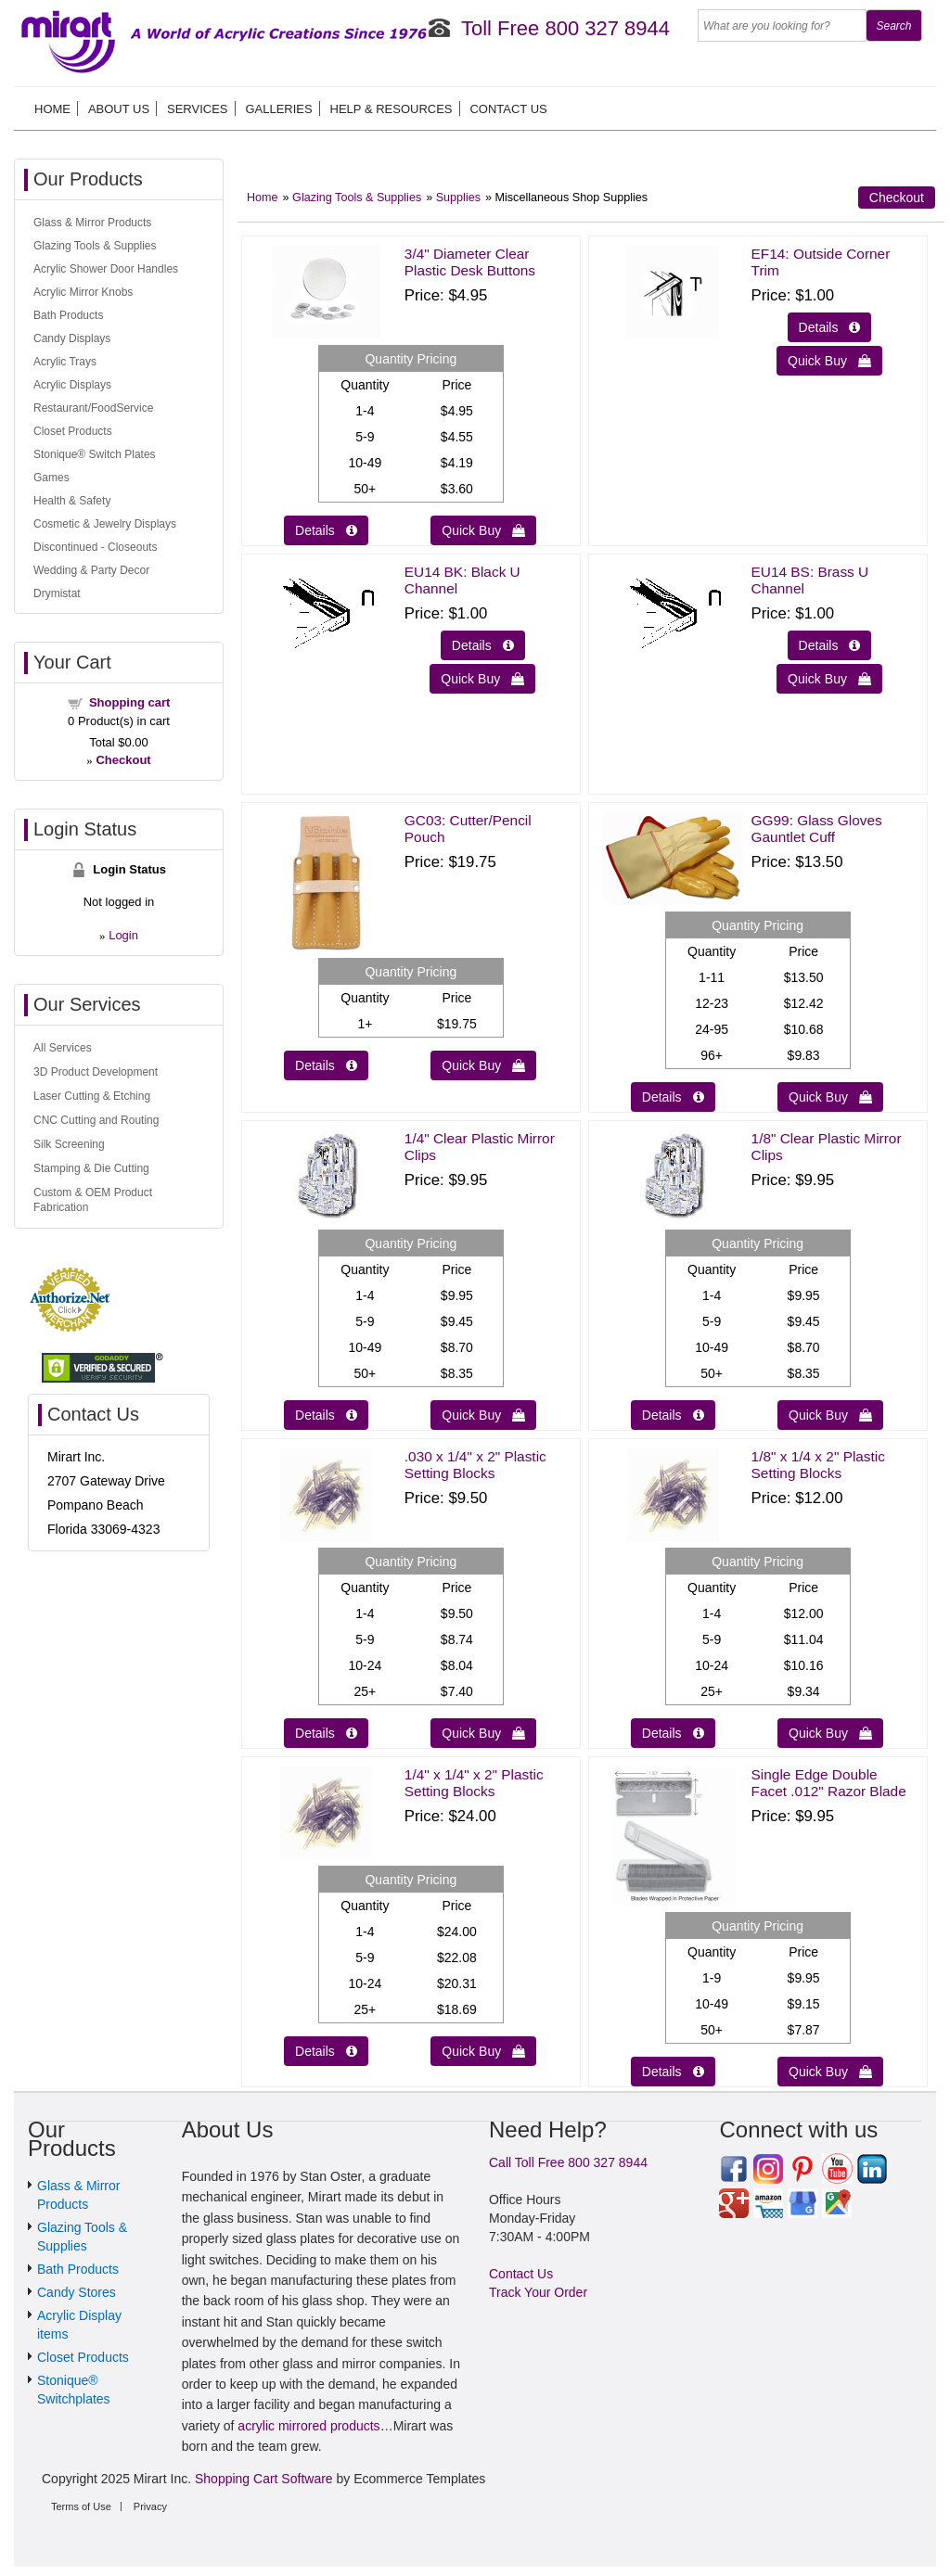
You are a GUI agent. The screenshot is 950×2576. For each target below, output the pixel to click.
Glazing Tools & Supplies (356, 197)
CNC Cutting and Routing (96, 1120)
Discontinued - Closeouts (95, 547)
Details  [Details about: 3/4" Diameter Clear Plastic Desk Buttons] (326, 530)
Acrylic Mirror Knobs (83, 292)
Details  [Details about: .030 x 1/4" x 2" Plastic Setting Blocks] (326, 1733)
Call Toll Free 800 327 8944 (568, 2162)
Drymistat (57, 593)
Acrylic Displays (72, 384)
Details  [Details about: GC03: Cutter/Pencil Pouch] (326, 1065)
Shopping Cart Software (264, 2478)
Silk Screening (69, 1144)
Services (197, 109)
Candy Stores (76, 2292)
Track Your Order (538, 2292)
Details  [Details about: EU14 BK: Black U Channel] (483, 645)
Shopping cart (129, 702)
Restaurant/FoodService (93, 408)
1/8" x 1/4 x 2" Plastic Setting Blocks (818, 1464)
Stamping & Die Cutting (91, 1168)
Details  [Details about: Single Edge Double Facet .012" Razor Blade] (673, 2071)
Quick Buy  (483, 530)
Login (123, 935)
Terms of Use (81, 2506)
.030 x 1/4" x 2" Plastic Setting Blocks (475, 1464)
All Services (62, 1047)
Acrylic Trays (64, 361)
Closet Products (72, 431)
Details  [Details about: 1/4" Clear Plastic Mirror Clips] (326, 1415)
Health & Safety (71, 500)
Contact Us (507, 109)
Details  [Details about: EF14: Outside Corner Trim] (830, 327)
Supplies (458, 197)
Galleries (278, 109)
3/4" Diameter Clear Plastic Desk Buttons (469, 262)
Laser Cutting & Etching (91, 1096)
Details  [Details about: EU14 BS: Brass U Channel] (830, 645)
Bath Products (68, 315)
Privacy (150, 2506)
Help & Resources (391, 109)
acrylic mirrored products (308, 2425)
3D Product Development (95, 1071)
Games (51, 477)
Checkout (896, 197)
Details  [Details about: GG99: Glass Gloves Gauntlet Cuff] (673, 1096)
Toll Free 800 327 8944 (565, 28)
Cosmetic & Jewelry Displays (104, 523)
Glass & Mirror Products (92, 222)
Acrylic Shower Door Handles (105, 268)
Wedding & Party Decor (91, 570)
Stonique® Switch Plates (94, 454)
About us (118, 109)
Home (52, 109)
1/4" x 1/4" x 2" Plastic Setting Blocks (474, 1782)
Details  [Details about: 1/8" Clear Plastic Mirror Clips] (673, 1415)
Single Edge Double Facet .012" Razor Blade (828, 1782)
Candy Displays (71, 338)
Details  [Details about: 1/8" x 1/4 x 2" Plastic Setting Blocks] (673, 1733)
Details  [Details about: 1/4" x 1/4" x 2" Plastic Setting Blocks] (326, 2051)
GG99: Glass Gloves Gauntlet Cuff (816, 828)
